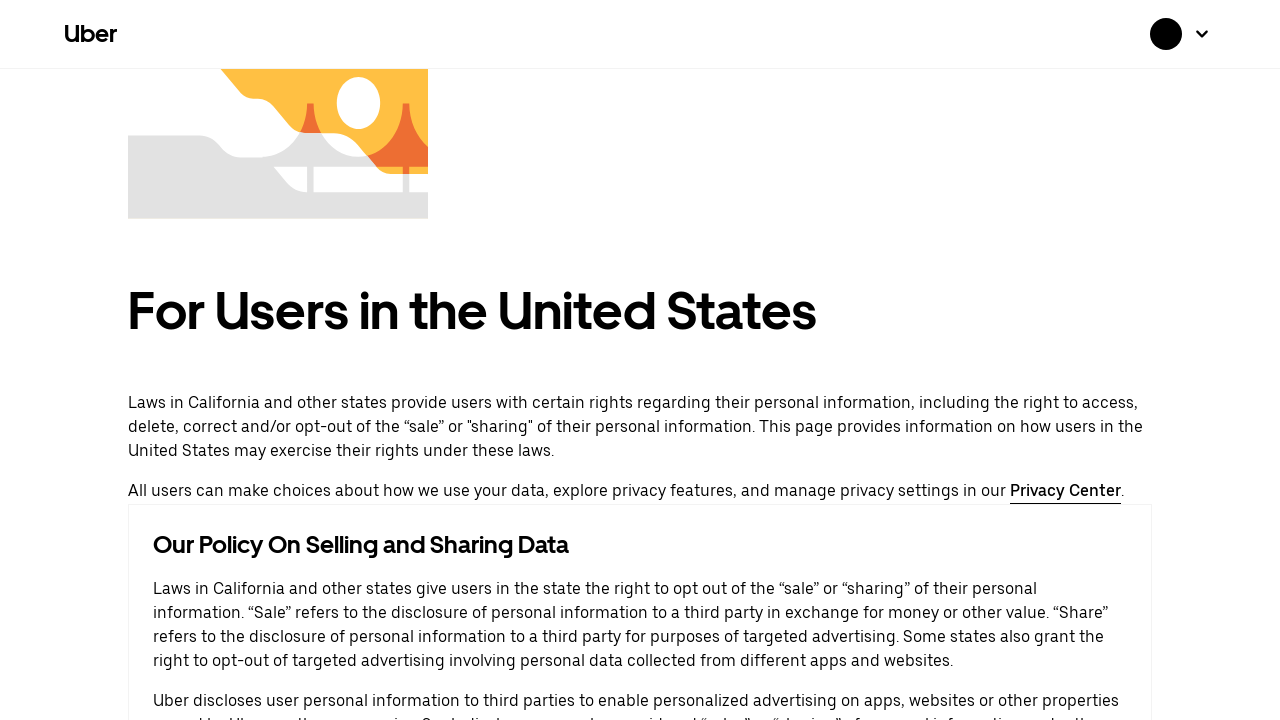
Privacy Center (1065, 490)
